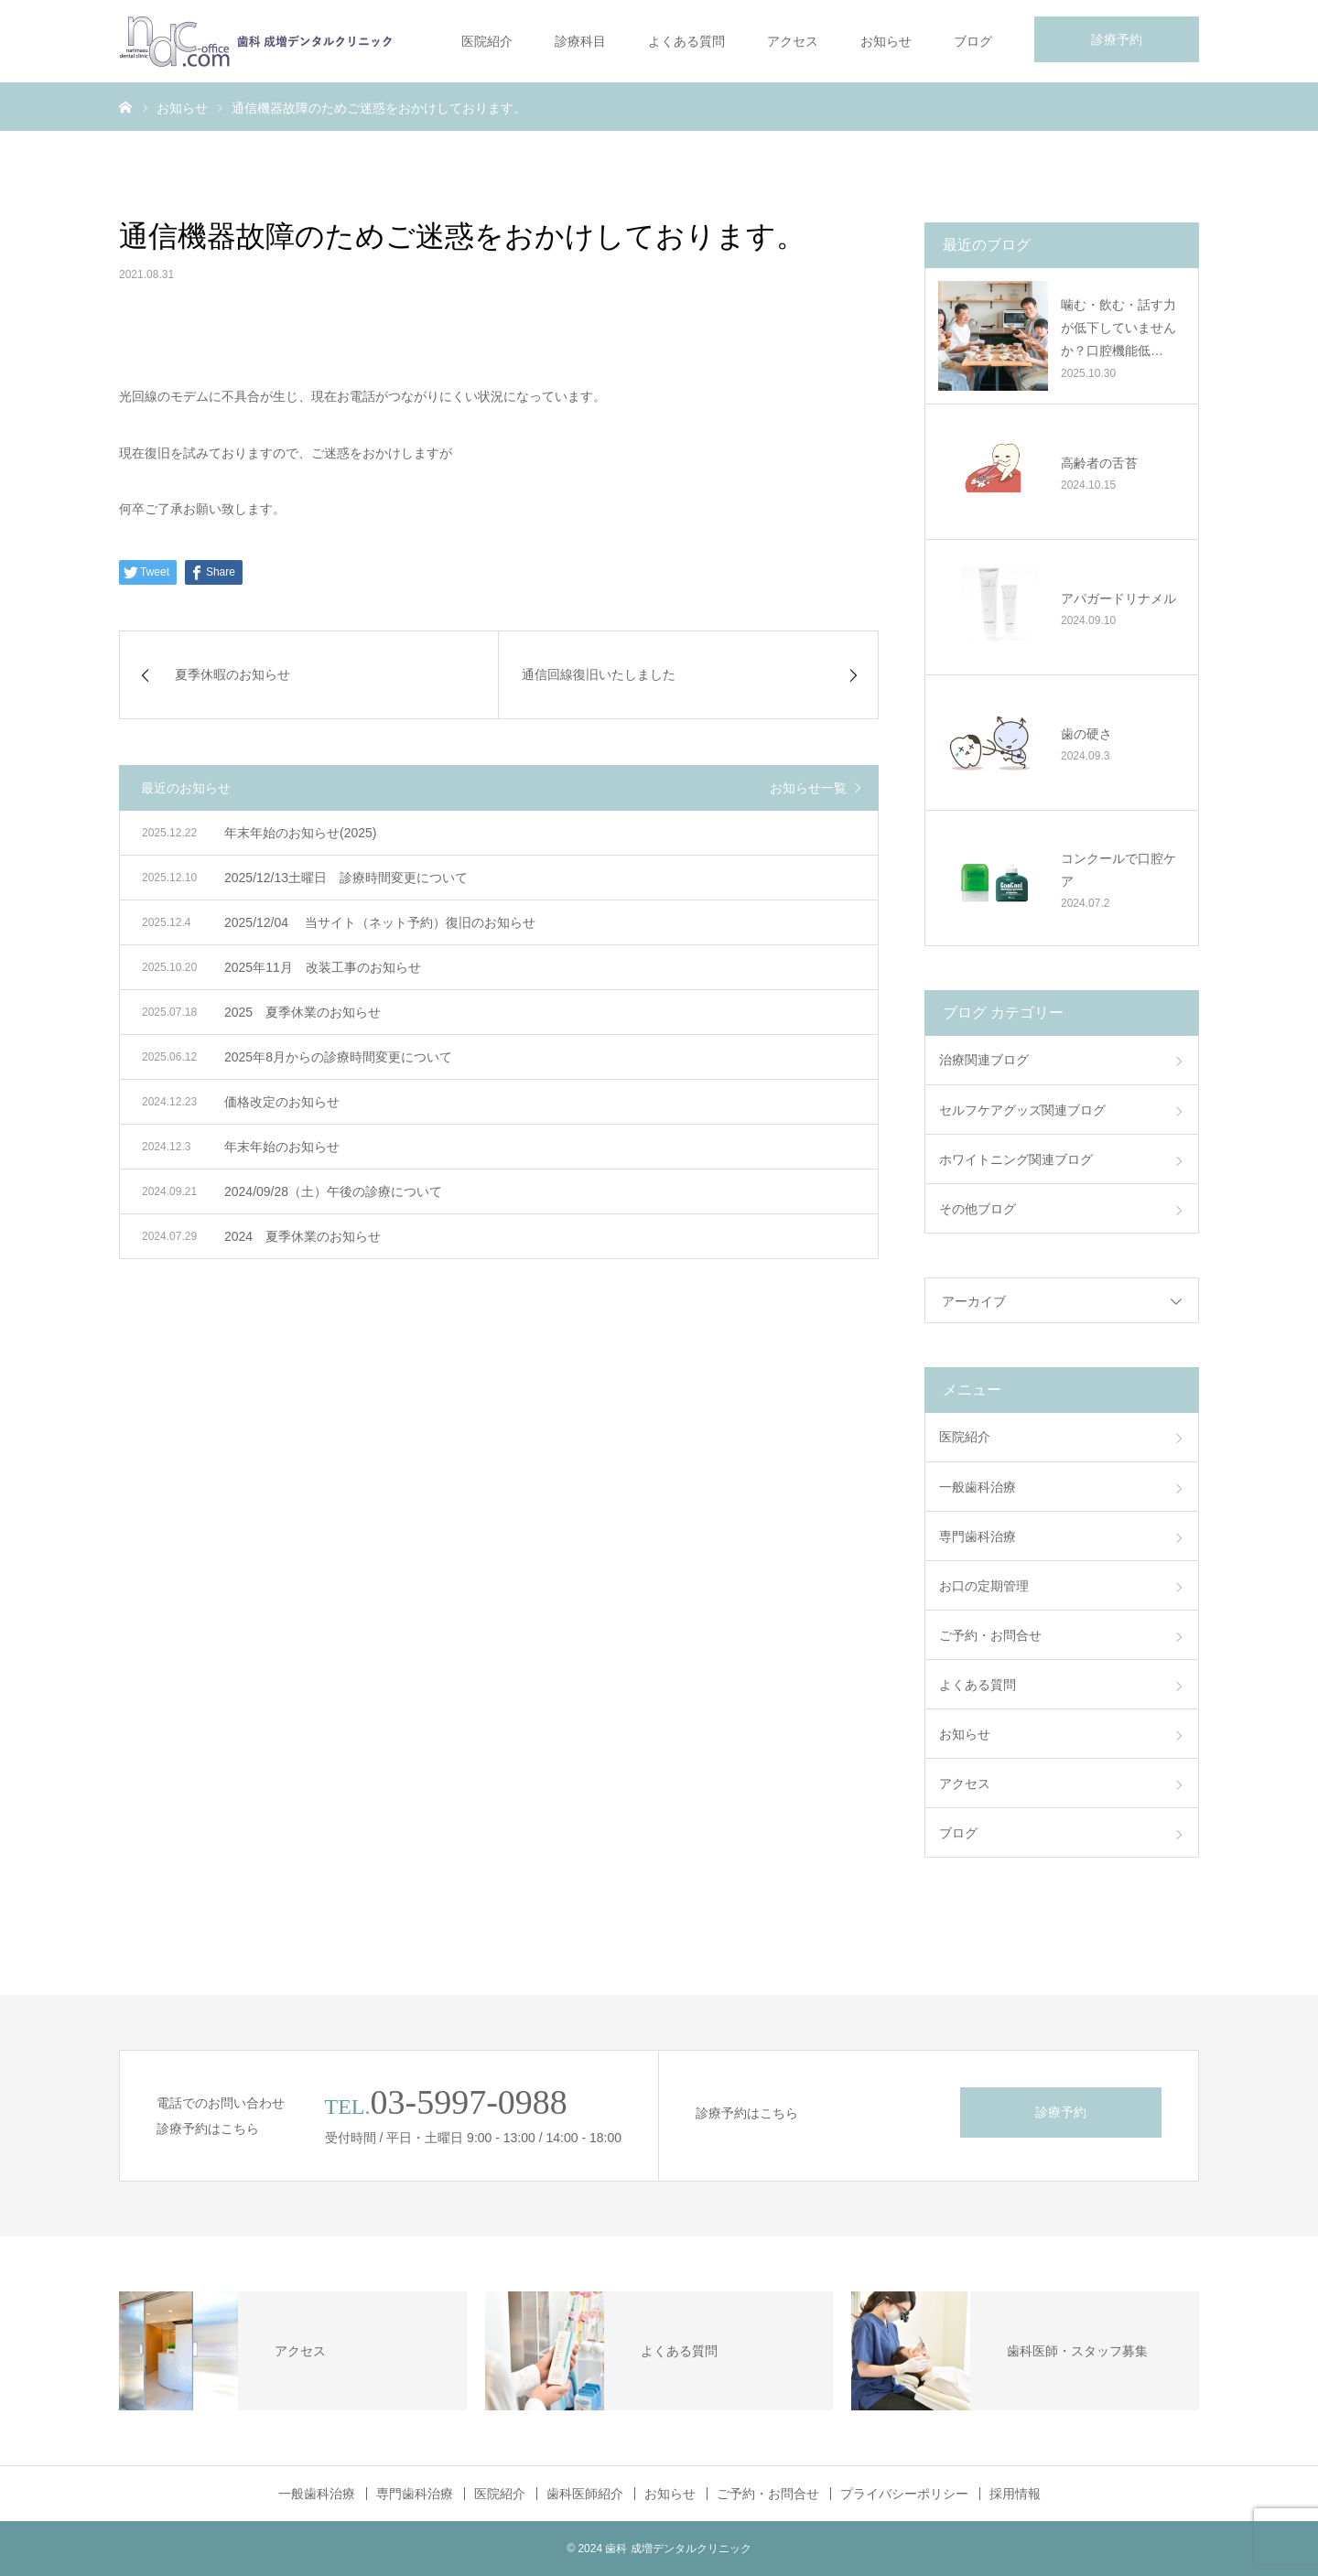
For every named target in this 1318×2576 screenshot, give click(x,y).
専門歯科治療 (977, 1536)
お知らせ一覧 (808, 788)
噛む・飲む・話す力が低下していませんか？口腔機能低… (1118, 327)
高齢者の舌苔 (1099, 463)
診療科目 (580, 41)
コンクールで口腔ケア (1118, 870)
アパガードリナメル (1118, 598)
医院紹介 (487, 41)
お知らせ (886, 41)
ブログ (973, 41)
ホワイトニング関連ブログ (1016, 1159)
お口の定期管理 (984, 1586)
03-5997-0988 (469, 2102)
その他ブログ (977, 1209)
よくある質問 (686, 41)
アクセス (792, 41)
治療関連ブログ (984, 1059)
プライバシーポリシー (904, 2493)
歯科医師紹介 (584, 2493)
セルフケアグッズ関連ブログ (1022, 1110)
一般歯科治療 (977, 1487)
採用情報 (1015, 2493)
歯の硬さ (1086, 734)
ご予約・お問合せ (990, 1635)
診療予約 (1116, 39)
